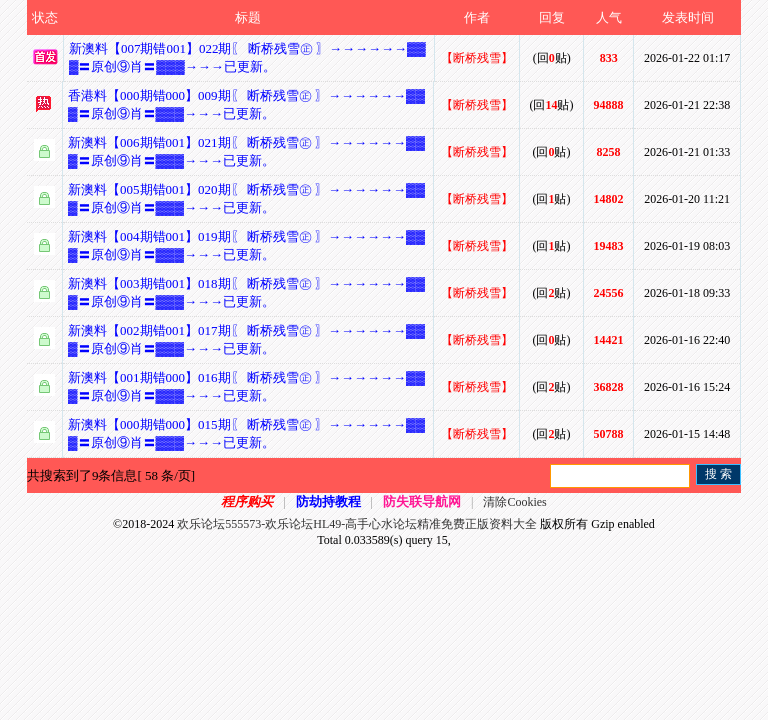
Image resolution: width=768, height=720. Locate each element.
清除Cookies (514, 502)
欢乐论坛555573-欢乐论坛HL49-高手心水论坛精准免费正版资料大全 (357, 524)
